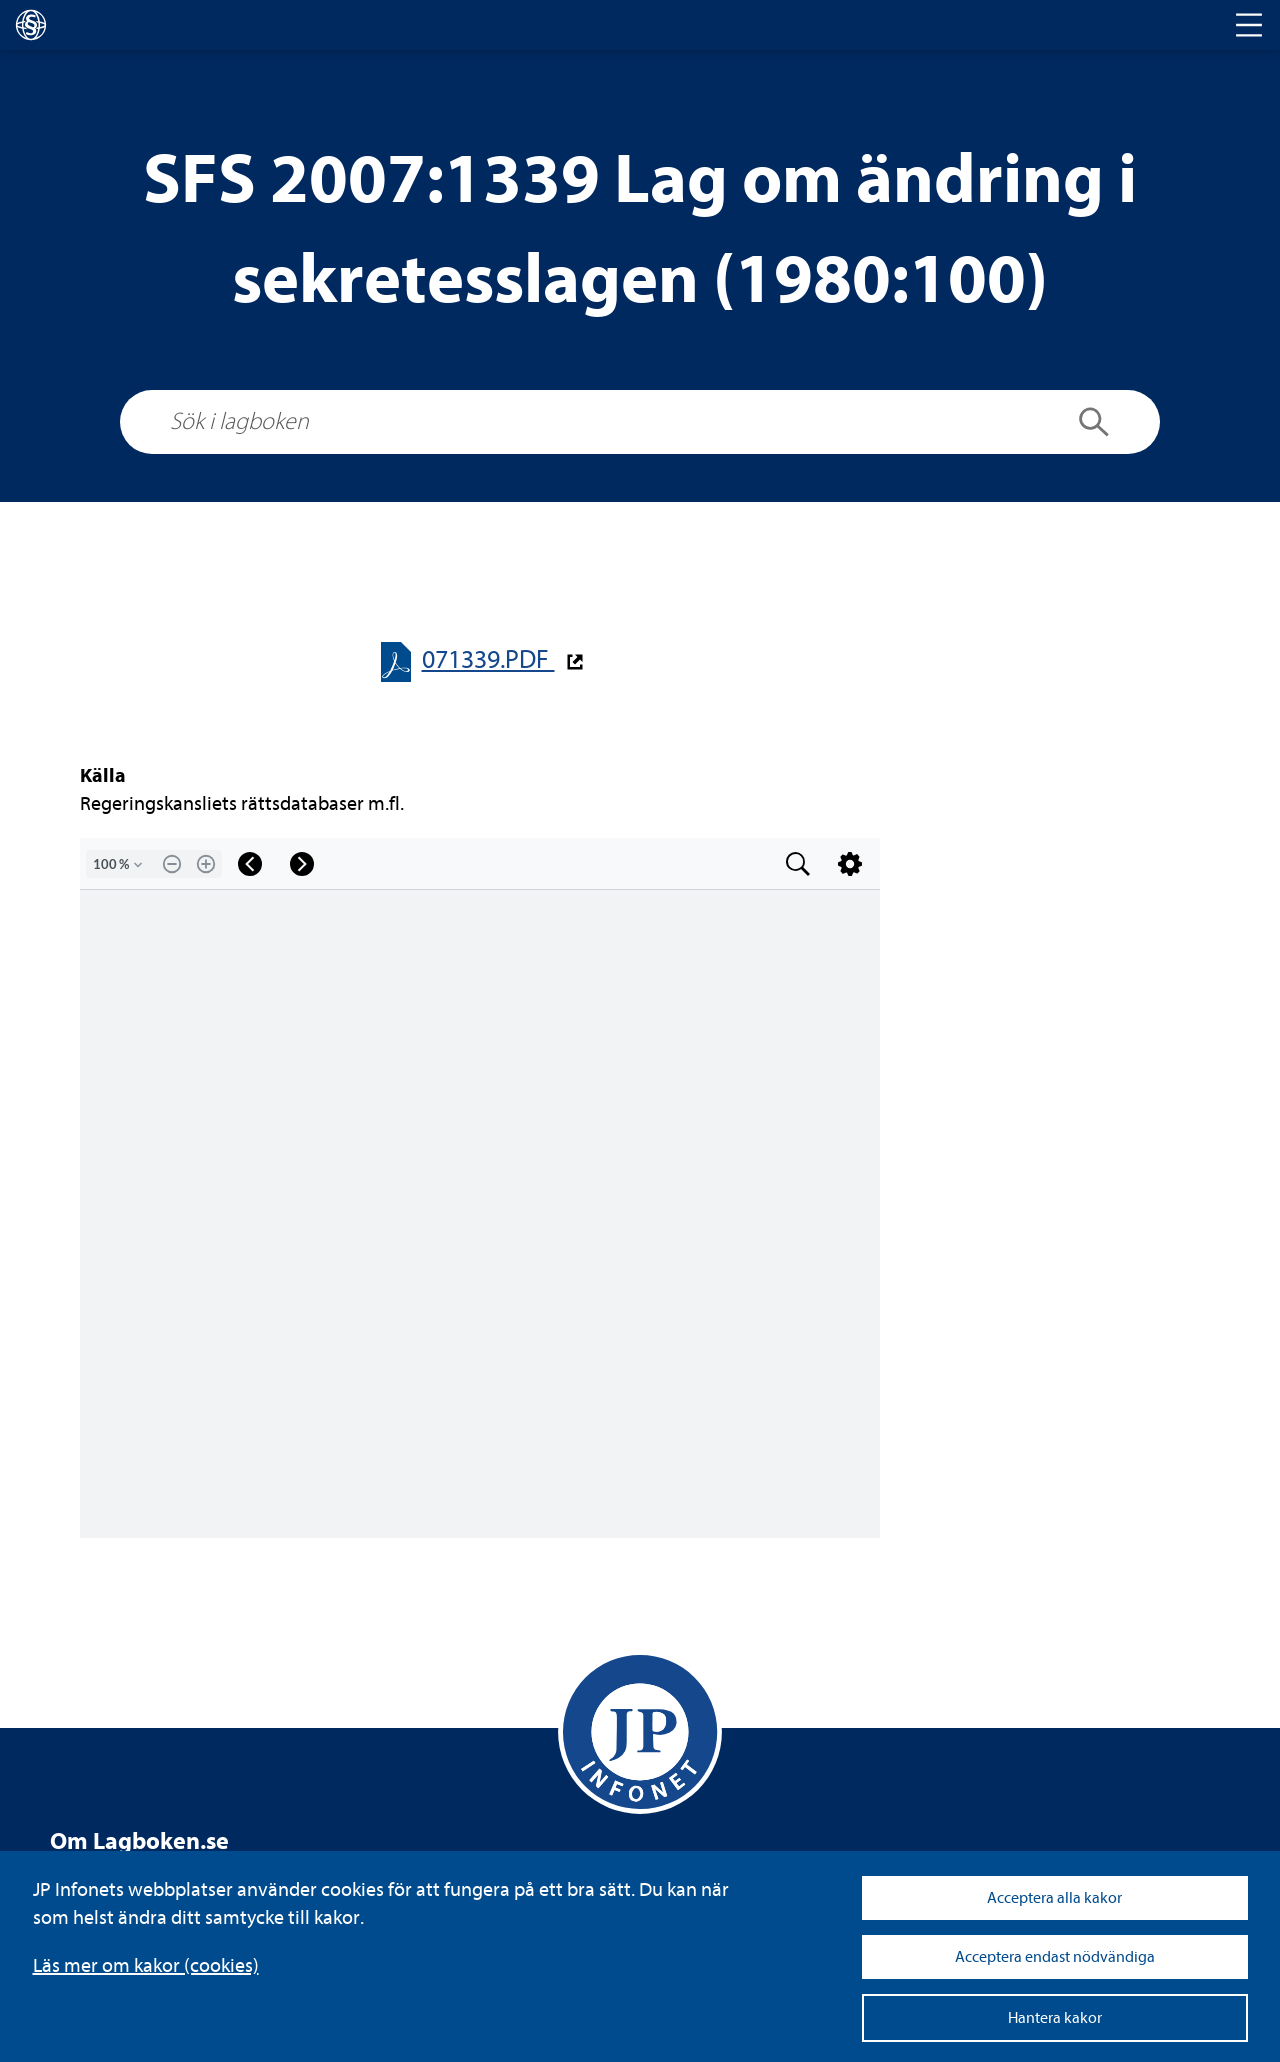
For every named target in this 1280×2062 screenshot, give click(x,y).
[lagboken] (31, 25)
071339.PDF (488, 659)
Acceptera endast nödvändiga (1055, 1957)
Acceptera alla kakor (1054, 1898)
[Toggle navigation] (1249, 25)
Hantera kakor (1055, 2018)
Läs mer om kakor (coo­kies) (146, 1965)
